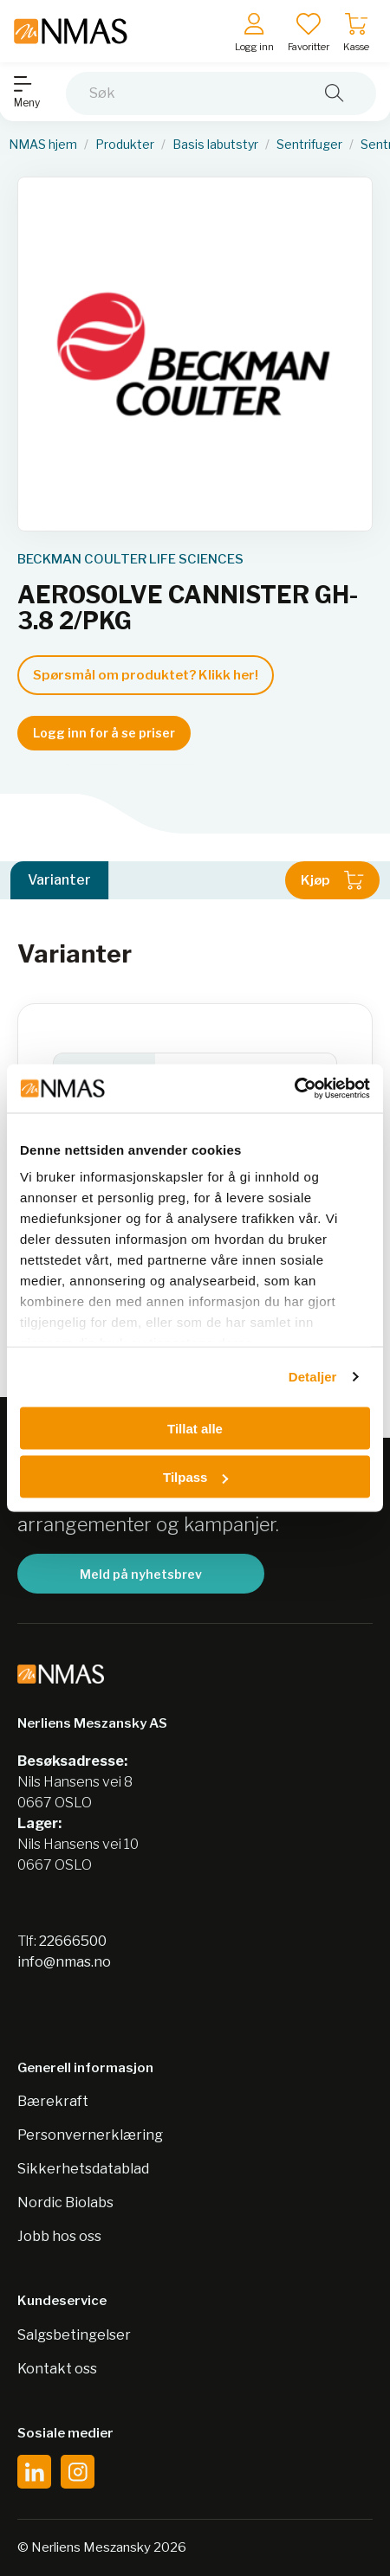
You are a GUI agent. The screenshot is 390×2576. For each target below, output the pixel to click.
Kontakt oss (57, 2368)
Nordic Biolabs (65, 2202)
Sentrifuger (309, 144)
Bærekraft (52, 2101)
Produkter (124, 144)
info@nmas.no (64, 1962)
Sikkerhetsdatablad (83, 2169)
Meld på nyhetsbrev (141, 1574)
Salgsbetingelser (74, 2335)
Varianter (59, 880)
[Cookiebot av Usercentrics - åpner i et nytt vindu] (294, 1089)
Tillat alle (195, 1427)
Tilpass (195, 1477)
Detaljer (313, 1376)
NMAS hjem (43, 144)
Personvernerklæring (90, 2135)
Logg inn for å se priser (104, 732)
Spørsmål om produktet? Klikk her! (145, 675)
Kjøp (332, 880)
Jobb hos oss (59, 2236)
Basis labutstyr (215, 144)
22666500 (73, 1941)
